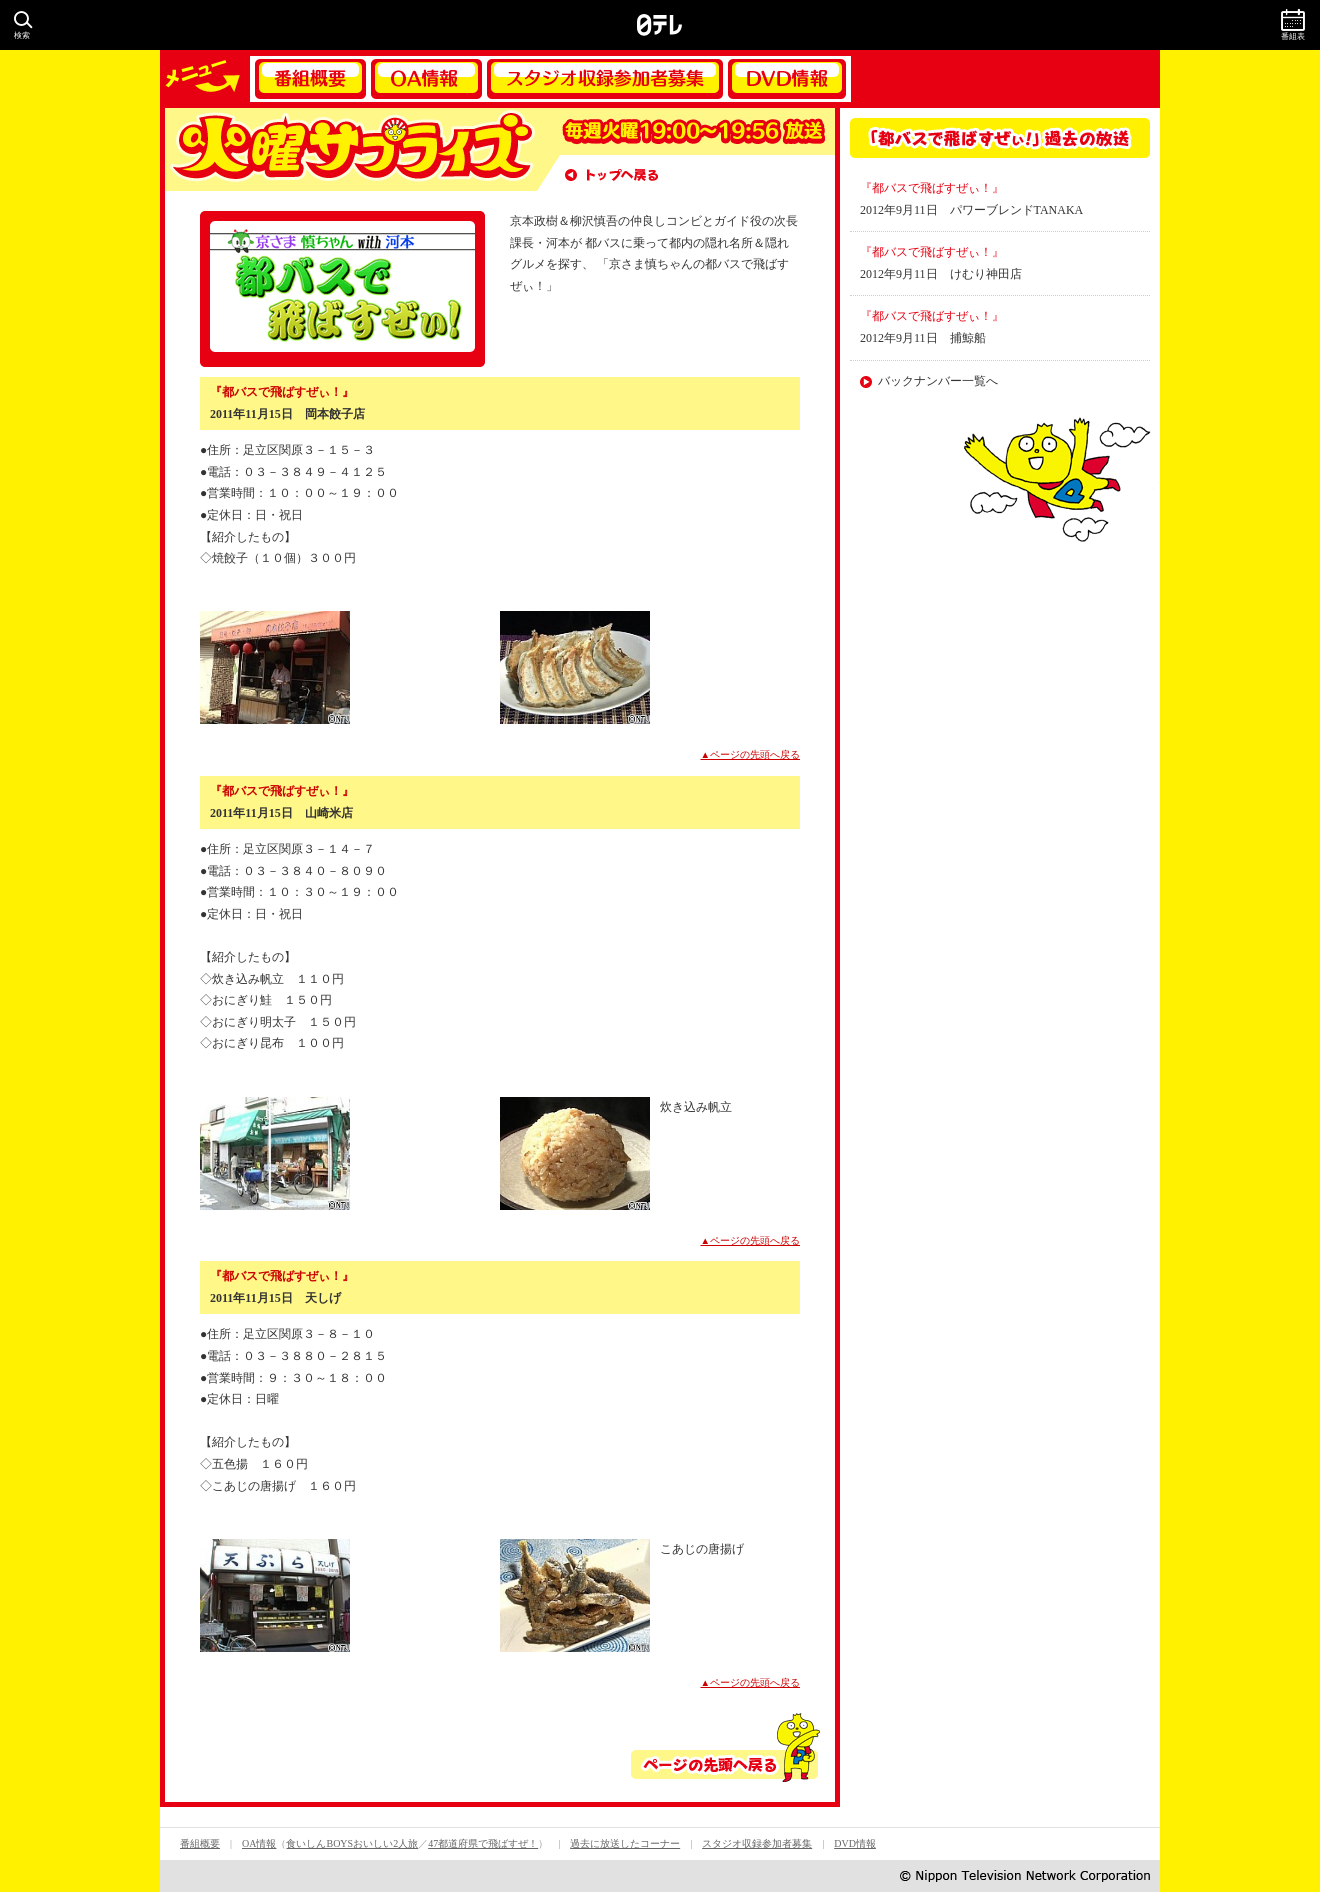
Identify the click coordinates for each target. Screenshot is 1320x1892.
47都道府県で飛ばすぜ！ (483, 1843)
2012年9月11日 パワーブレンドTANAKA (971, 210)
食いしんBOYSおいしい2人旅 (352, 1843)
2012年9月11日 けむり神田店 (941, 274)
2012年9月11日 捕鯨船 (923, 338)
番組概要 (310, 79)
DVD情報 (787, 79)
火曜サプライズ (350, 149)
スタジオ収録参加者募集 (605, 79)
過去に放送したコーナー (625, 1843)
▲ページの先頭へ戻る (751, 754)
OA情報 (426, 79)
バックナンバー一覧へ (938, 381)
